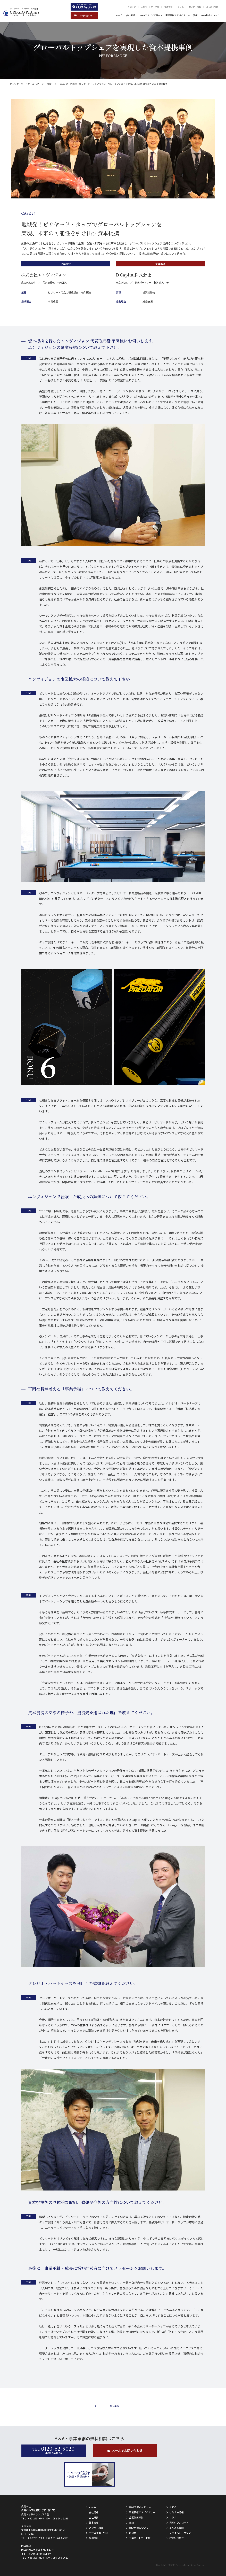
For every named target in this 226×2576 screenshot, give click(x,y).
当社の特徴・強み (98, 2532)
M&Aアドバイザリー (150, 15)
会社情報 (130, 15)
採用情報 (168, 7)
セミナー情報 (195, 7)
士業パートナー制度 (150, 7)
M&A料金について (210, 15)
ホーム (119, 15)
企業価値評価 (136, 2517)
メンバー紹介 (96, 2527)
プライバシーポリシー (181, 2532)
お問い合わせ (176, 2538)
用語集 (132, 2532)
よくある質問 (212, 7)
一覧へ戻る (113, 2406)
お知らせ (132, 7)
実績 (195, 15)
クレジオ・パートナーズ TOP (24, 83)
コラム (181, 7)
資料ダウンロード (178, 2522)
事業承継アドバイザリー (177, 15)
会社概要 (93, 2517)
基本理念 (93, 2522)
